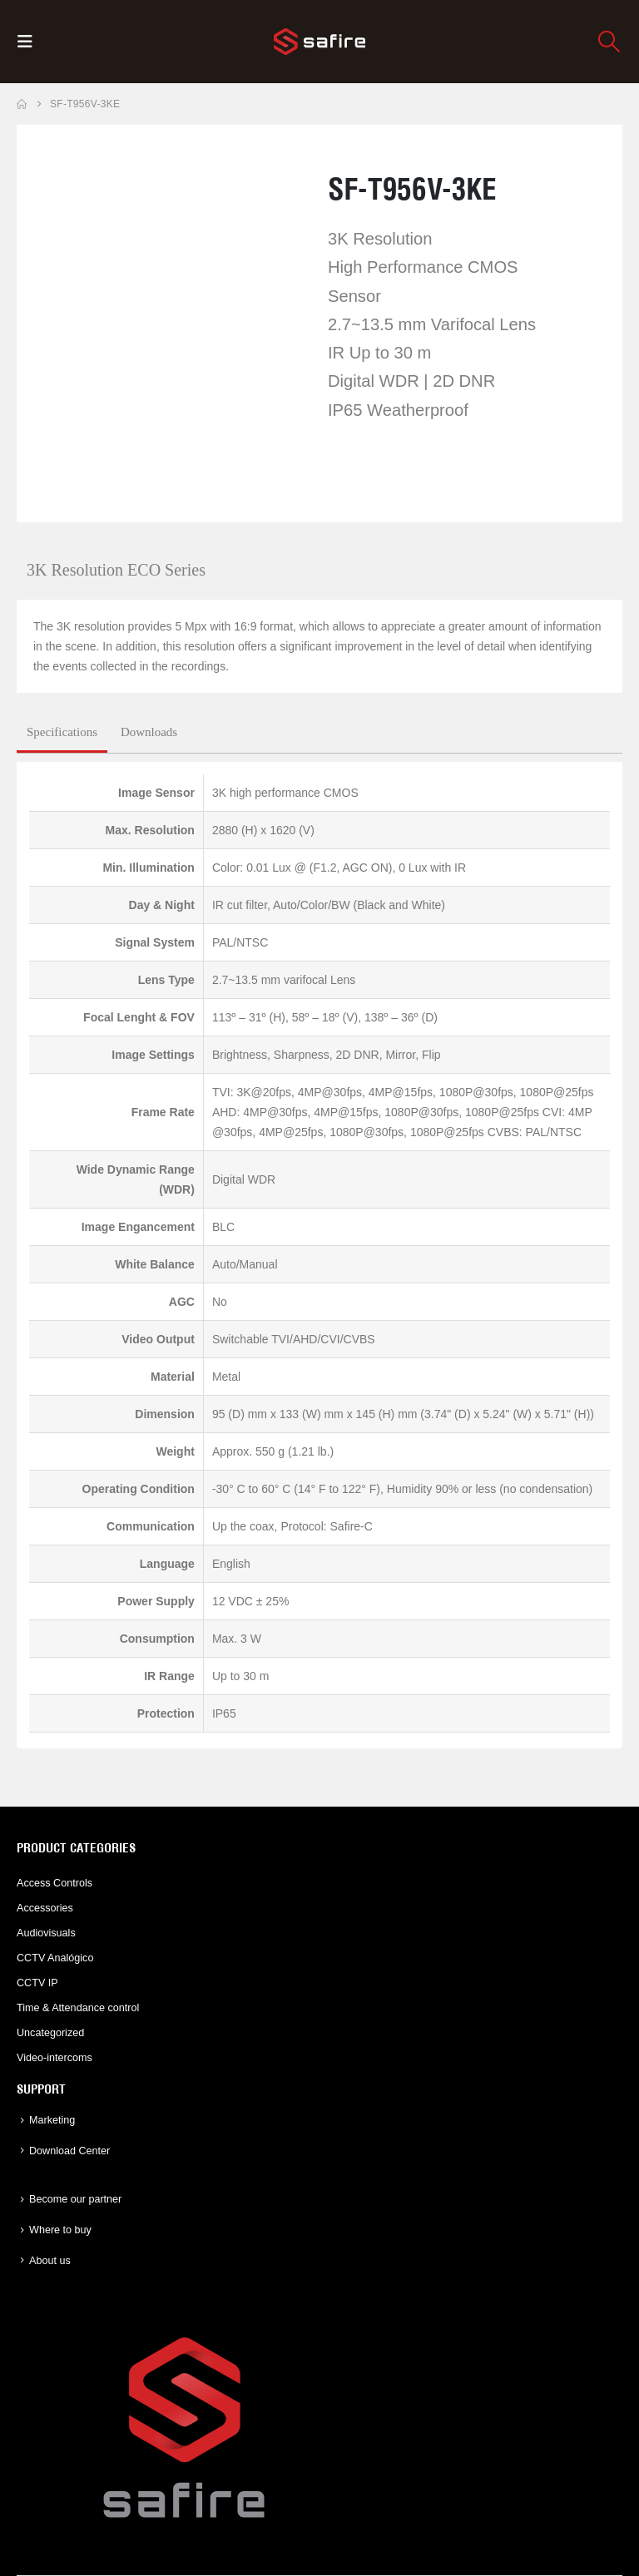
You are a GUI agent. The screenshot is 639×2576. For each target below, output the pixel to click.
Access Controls (54, 1883)
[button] (30, 41)
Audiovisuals (46, 1933)
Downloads (149, 732)
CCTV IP (37, 1983)
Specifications (62, 732)
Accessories (45, 1908)
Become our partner (75, 2199)
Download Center (69, 2151)
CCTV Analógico (55, 1958)
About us (50, 2261)
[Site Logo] (319, 41)
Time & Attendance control (78, 2008)
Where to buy (60, 2230)
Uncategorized (50, 2033)
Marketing (52, 2120)
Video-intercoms (54, 2058)
